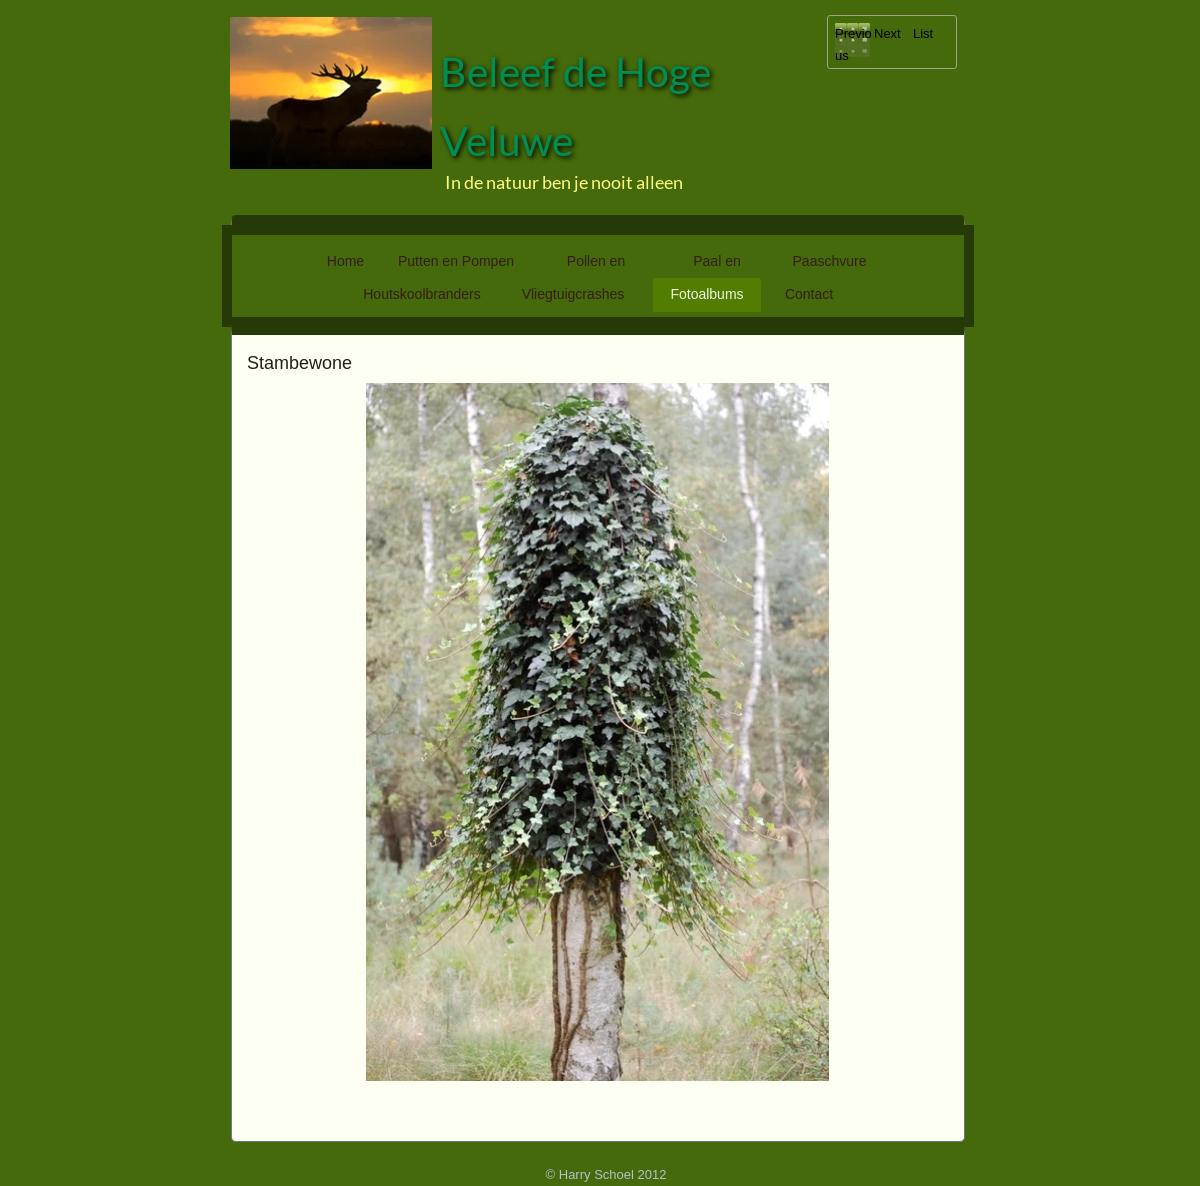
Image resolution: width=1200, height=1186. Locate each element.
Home (345, 261)
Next (887, 33)
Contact (809, 294)
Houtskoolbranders (422, 294)
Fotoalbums (706, 294)
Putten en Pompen (456, 261)
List (923, 33)
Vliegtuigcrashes (573, 294)
